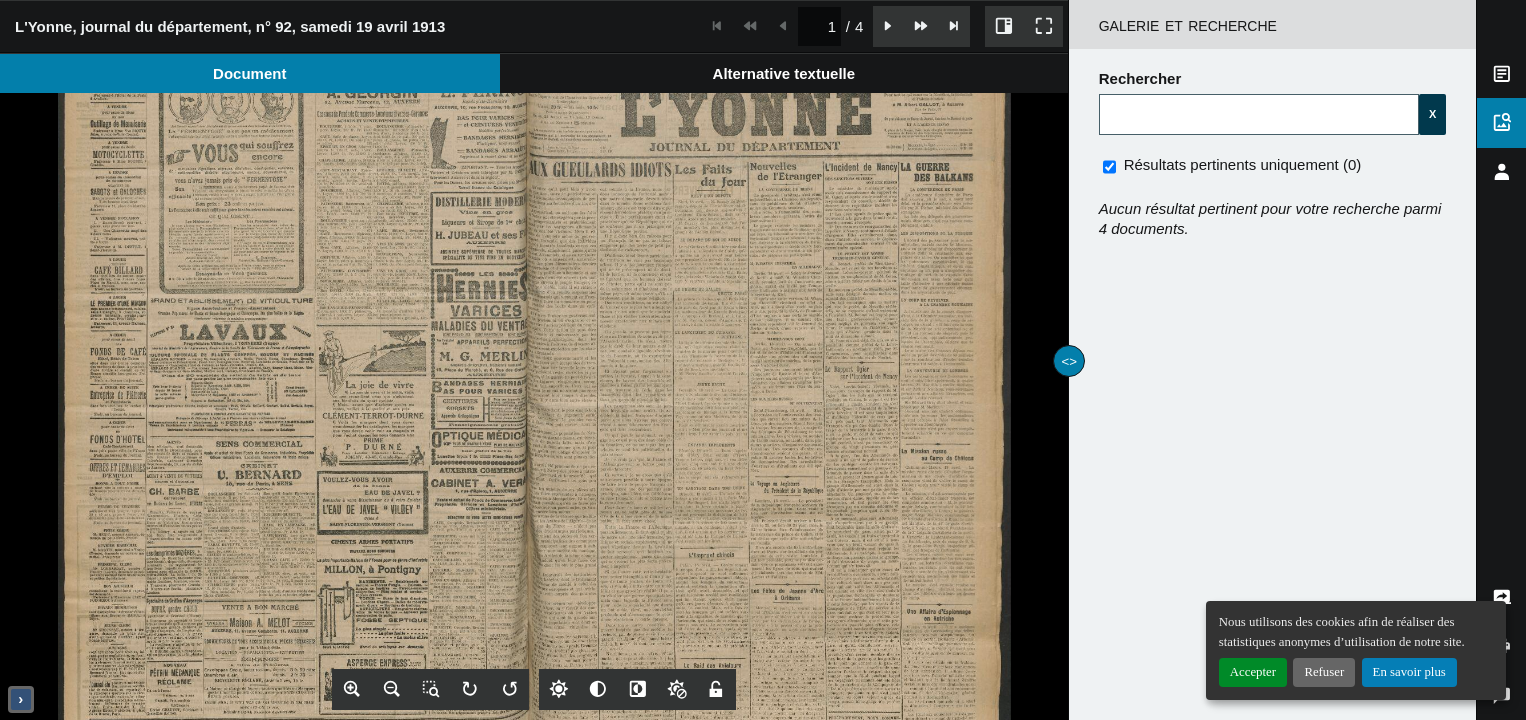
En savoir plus (1409, 672)
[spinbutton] (819, 26)
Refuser (1324, 672)
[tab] (250, 73)
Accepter (1253, 672)
